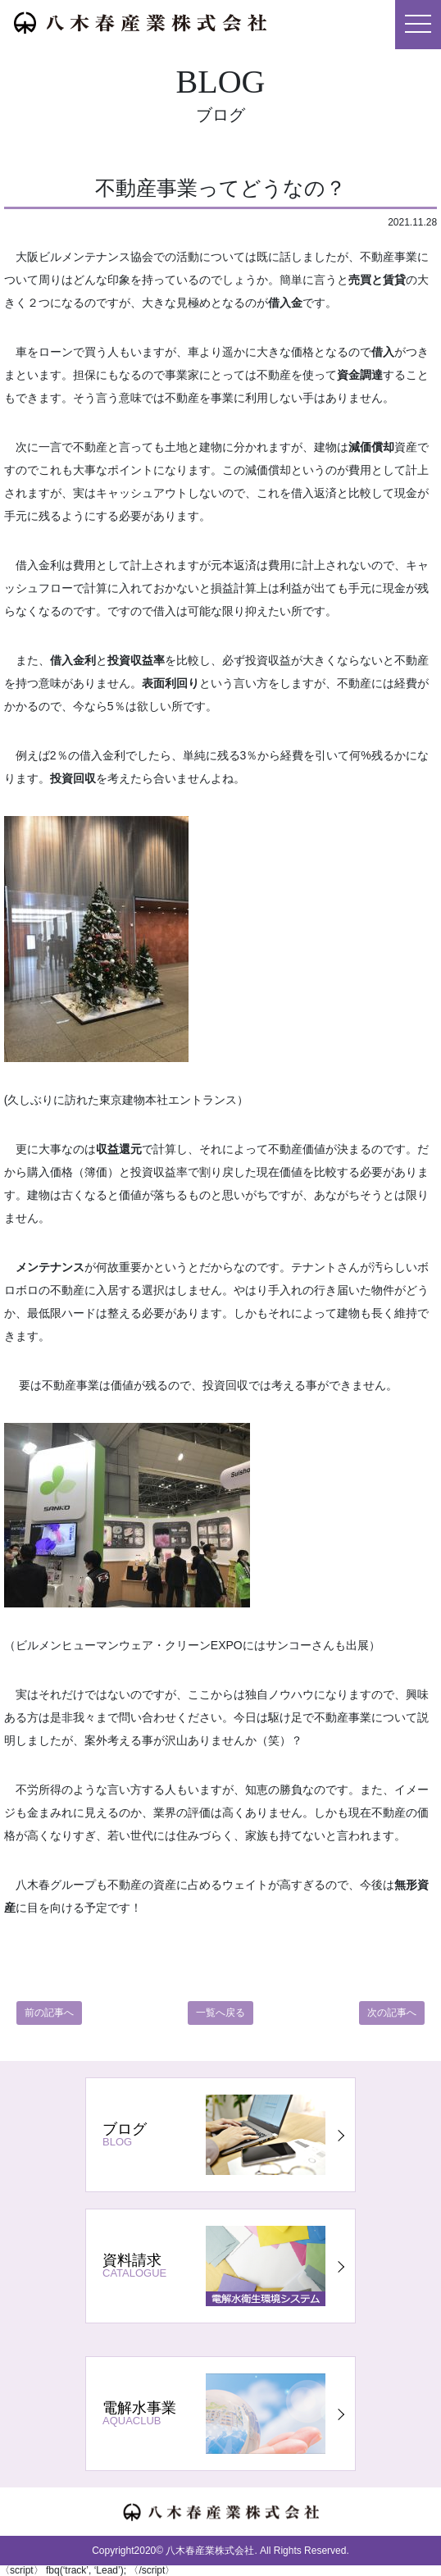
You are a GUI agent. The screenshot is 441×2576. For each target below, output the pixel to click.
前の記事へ (49, 2012)
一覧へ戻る (220, 2012)
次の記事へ (391, 2012)
